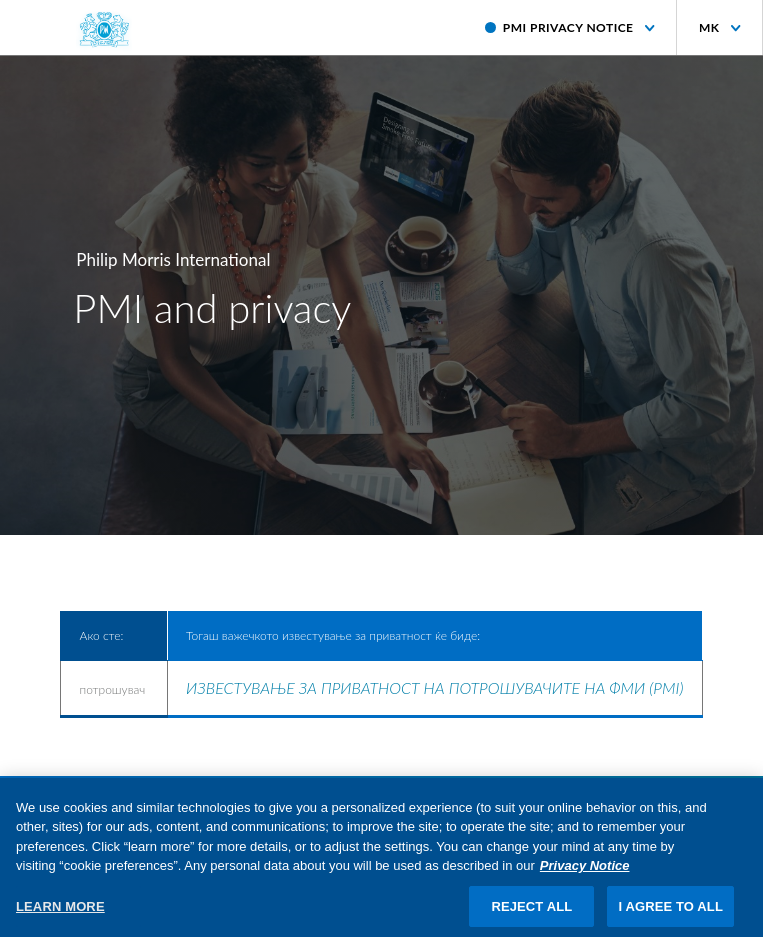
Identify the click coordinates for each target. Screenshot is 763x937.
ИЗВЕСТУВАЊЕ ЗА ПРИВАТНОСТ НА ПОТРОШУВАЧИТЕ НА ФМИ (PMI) (434, 687)
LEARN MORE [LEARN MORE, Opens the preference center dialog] (60, 915)
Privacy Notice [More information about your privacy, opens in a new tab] (585, 874)
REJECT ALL (531, 915)
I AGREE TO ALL (670, 915)
